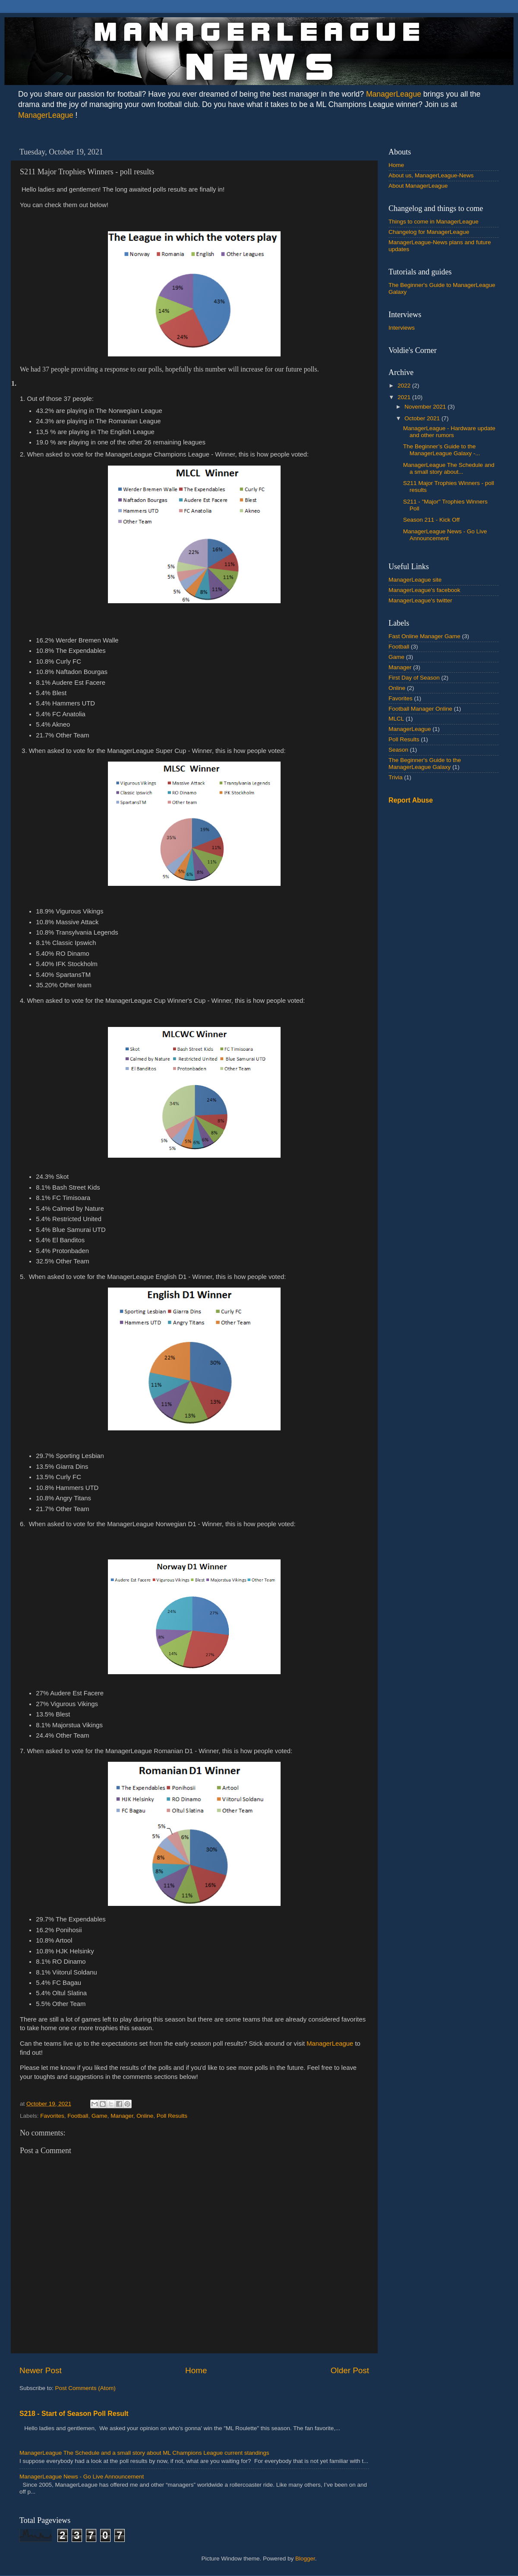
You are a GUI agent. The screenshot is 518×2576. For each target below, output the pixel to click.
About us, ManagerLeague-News (431, 175)
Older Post (350, 2370)
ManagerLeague (393, 94)
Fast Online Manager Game (424, 636)
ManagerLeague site (415, 579)
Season (398, 749)
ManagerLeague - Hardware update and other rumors (449, 431)
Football (77, 2116)
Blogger (305, 2558)
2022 (405, 385)
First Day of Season (414, 677)
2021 (405, 397)
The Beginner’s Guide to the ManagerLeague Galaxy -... (441, 450)
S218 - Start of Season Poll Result (74, 2413)
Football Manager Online (420, 708)
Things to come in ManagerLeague (433, 221)
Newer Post (40, 2370)
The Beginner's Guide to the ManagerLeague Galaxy (424, 763)
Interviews (401, 327)
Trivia (395, 777)
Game (99, 2116)
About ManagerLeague (418, 186)
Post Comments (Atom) (85, 2388)
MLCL (396, 718)
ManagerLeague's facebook (424, 590)
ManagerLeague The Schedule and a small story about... (448, 468)
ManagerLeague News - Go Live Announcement (81, 2476)
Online (144, 2116)
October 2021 (423, 418)
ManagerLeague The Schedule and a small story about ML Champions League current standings (144, 2453)
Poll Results (172, 2116)
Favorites (52, 2116)
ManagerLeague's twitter (420, 600)
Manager (122, 2116)
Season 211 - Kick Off (431, 519)
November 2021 (426, 406)
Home (196, 2370)
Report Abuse (410, 800)
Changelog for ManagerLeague (428, 232)
